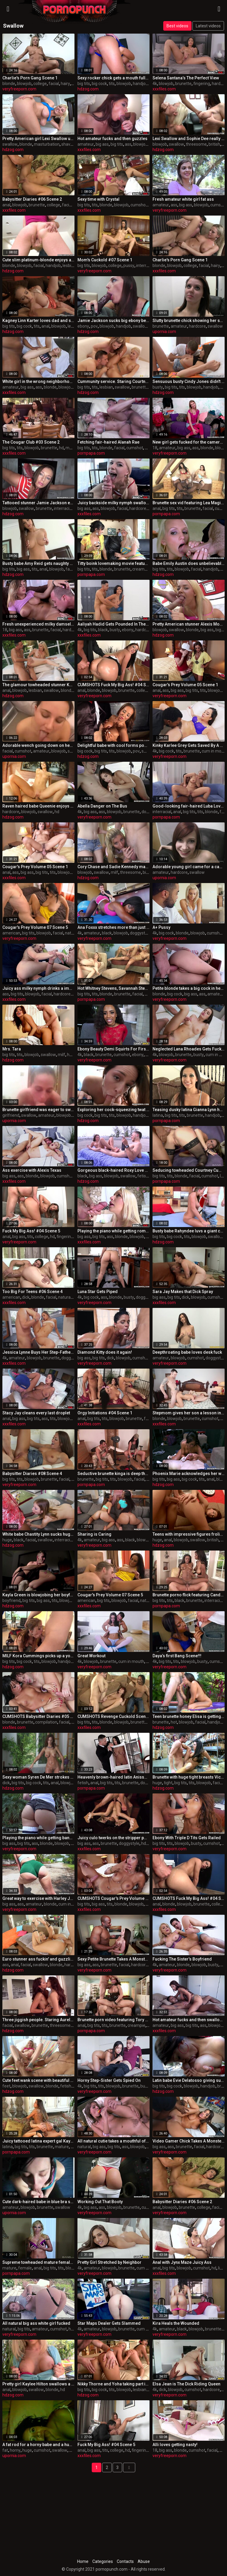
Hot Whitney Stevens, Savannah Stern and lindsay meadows (113, 988)
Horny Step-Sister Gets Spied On (109, 2080)
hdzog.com (88, 89)
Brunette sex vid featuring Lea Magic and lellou (189, 502)
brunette (183, 83)
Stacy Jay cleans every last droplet (36, 1412)
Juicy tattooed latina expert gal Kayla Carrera (38, 2141)
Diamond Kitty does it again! (104, 1352)
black (103, 629)
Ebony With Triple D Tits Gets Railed (187, 1837)
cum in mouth (131, 1661)
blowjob (24, 83)
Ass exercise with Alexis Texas (31, 1170)
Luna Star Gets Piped (97, 1291)
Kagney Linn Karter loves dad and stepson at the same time (38, 320)
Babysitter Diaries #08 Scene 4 (32, 1473)
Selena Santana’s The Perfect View (186, 78)
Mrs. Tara (11, 1049)
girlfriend (10, 1115)
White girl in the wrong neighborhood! (38, 381)
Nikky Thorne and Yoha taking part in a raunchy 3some (113, 2384)
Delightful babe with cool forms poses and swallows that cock (113, 745)
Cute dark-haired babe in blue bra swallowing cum (38, 2201)
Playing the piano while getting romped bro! (113, 1231)
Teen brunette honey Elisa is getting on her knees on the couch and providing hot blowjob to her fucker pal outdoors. (189, 1716)
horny (15, 2450)
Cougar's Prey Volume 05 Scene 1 (185, 684)
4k (155, 83)
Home (82, 2561)
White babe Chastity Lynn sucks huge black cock (38, 1534)
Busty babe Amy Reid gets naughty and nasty (38, 563)
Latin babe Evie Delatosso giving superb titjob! (189, 2080)
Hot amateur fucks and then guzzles (112, 138)
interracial (145, 265)
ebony (83, 326)
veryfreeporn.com (19, 89)
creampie (141, 569)
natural (71, 933)
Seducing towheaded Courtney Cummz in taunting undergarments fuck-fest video (189, 1170)
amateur (85, 144)
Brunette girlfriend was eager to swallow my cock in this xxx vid (38, 1109)
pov (94, 326)
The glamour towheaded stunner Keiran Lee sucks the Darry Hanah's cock (38, 684)
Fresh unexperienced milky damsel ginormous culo (38, 624)
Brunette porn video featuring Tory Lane (113, 2019)
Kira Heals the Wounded (176, 2323)
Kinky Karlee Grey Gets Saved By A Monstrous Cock (189, 745)
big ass (102, 144)
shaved (68, 144)
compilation (46, 1722)
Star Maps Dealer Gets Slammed (109, 2323)
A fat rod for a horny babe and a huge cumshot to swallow (38, 2444)
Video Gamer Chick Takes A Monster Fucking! (189, 2141)
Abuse (144, 2561)
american (11, 933)
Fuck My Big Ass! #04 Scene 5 (31, 1231)
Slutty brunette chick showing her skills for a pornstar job (189, 320)
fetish (142, 1176)
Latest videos (208, 25)
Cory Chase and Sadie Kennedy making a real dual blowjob (113, 866)
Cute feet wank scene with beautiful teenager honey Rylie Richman (38, 2080)
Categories (102, 2561)
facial (54, 83)
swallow (10, 144)
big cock (99, 83)
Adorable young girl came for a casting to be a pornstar (189, 866)
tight (168, 1782)
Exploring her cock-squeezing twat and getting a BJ (113, 1109)
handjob (140, 83)
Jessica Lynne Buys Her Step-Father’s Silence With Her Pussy (38, 1352)
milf (114, 872)
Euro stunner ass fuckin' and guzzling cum (38, 1959)
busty (158, 387)
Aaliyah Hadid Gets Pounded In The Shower (113, 624)
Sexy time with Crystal (98, 199)
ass (128, 144)
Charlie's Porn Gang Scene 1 (29, 78)
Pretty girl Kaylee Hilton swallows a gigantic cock (38, 2384)
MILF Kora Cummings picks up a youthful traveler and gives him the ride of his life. (38, 1655)
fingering (201, 83)
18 (155, 447)
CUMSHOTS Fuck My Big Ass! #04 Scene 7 (113, 684)
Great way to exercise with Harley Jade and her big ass (38, 1898)
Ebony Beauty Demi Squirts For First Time (113, 1049)
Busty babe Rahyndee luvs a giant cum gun (189, 1231)
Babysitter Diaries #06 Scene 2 (32, 199)
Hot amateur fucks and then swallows (189, 2019)
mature (73, 447)
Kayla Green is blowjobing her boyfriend (38, 1594)
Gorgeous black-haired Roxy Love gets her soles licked (113, 1170)
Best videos (177, 25)
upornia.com (164, 331)
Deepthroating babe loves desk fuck (187, 1352)
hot (174, 1722)
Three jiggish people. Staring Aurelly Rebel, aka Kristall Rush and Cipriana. (38, 2019)
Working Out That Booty (100, 2201)
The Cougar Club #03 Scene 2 (31, 442)
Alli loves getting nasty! (175, 2444)
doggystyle (140, 933)
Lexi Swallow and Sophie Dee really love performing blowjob (189, 138)
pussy (128, 265)
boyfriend (11, 1600)
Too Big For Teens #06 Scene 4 (32, 1291)
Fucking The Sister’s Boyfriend (182, 1959)
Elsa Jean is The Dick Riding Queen (186, 2384)
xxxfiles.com (164, 89)
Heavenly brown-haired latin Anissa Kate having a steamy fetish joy (113, 1777)
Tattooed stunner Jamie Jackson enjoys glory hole (38, 502)
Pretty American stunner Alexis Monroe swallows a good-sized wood (189, 624)
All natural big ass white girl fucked (36, 2323)
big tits (83, 83)
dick (25, 1297)
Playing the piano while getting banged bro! (38, 1837)
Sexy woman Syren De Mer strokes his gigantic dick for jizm (38, 1777)
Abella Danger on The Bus (102, 806)
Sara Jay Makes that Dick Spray (183, 1291)
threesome (196, 144)
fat (5, 2450)
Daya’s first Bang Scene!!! (177, 1655)
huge (7, 1539)
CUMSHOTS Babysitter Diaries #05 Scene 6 (38, 1716)
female (25, 2268)
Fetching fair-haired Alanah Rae (108, 442)
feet (6, 2086)
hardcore (197, 326)
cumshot (138, 204)
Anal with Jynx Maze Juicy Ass (182, 2262)
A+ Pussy (161, 927)
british (214, 144)
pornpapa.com (91, 453)
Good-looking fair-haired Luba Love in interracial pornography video (189, 806)
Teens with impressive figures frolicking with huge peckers (189, 1534)
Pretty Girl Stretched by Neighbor (109, 2262)
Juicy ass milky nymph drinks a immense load (38, 988)
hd (224, 144)
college (40, 83)
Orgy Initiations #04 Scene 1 (104, 1412)
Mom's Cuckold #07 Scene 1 (104, 259)
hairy (65, 83)
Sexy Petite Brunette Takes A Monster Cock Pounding (113, 1959)
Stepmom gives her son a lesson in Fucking (189, 1412)
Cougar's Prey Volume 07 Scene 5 (35, 927)
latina (158, 1115)
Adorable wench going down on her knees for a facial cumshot (38, 745)
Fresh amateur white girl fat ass (183, 199)
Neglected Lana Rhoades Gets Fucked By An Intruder (189, 1049)
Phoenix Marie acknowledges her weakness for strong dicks (189, 1473)
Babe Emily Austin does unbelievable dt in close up (189, 563)
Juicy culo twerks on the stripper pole (113, 1837)
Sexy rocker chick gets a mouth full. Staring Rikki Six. (113, 78)
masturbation (47, 144)
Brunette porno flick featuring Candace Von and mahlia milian (189, 1594)
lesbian (69, 265)
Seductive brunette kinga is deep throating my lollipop (113, 1473)
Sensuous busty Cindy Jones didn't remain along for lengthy (189, 381)
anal (6, 204)
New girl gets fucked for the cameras (189, 442)
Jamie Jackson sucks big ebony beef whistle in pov (113, 320)
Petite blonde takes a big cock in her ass (189, 988)
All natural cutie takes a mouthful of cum (113, 2141)
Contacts (125, 2561)
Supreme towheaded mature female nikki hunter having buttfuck (38, 2262)
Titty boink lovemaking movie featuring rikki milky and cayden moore (113, 563)
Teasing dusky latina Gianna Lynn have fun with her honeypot (189, 1109)
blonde (8, 83)
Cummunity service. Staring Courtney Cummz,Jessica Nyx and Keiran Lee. (113, 381)
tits (112, 83)
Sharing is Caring (94, 1534)
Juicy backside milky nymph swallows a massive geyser (113, 502)
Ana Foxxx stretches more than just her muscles (113, 927)
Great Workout (91, 1655)
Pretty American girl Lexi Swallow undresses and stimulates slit (38, 138)
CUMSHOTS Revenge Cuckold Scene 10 (113, 1716)
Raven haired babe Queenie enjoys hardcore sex (38, 806)
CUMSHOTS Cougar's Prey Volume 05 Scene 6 (113, 1898)
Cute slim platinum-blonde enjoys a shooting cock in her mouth (38, 259)
